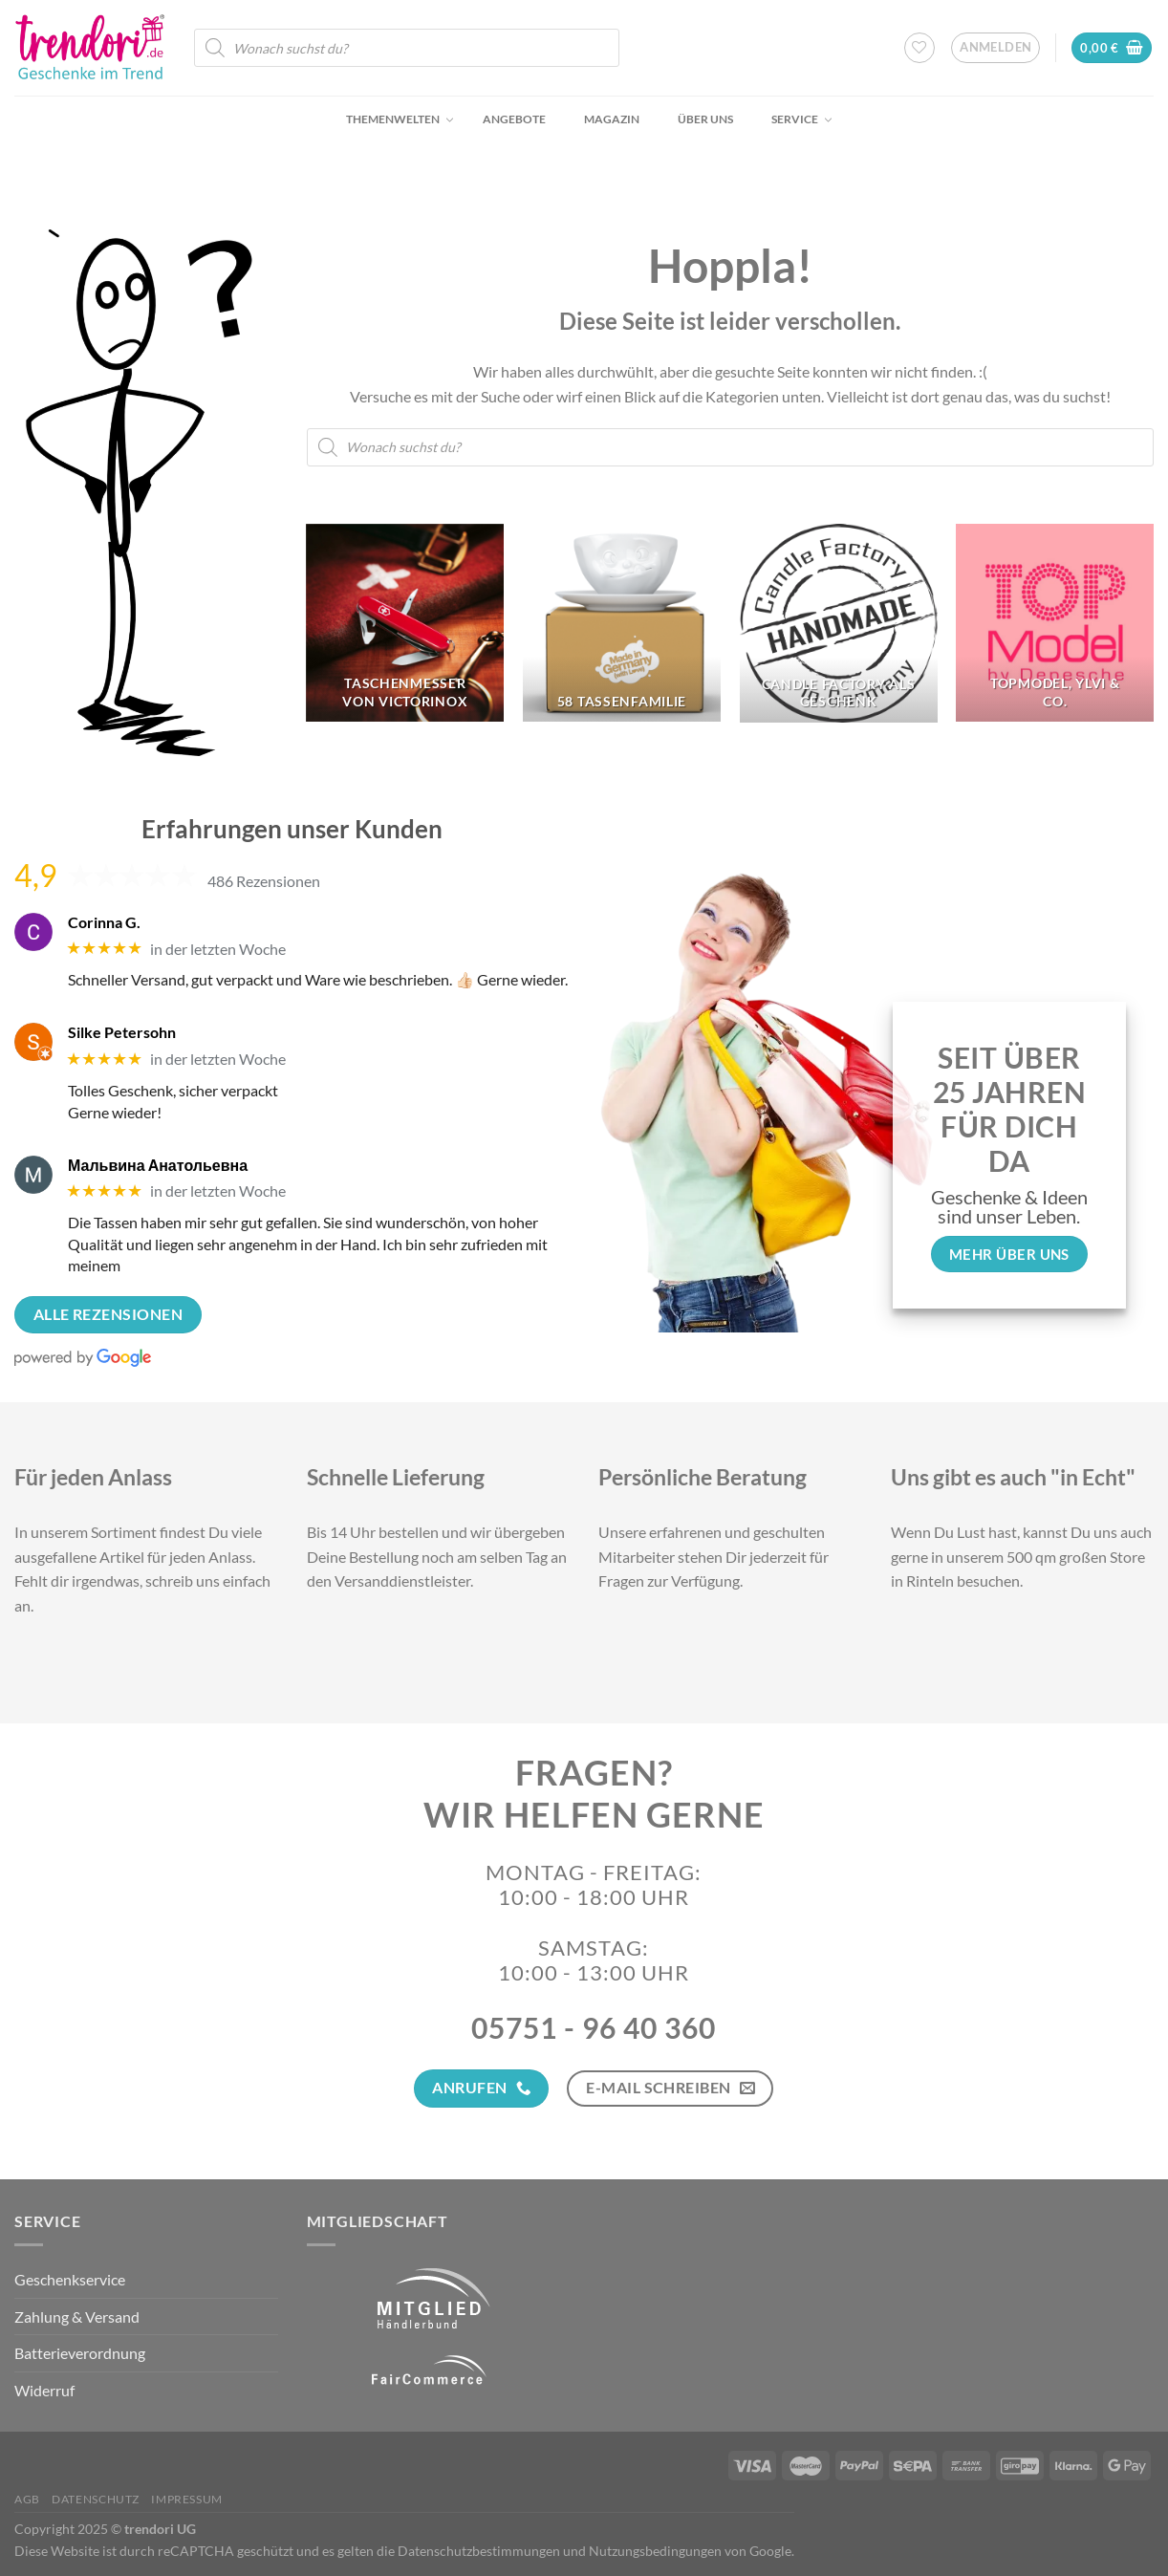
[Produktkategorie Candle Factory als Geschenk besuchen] (839, 623)
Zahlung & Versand (77, 2316)
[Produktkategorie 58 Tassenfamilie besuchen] (622, 623)
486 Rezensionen (263, 881)
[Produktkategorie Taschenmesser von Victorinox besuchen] (405, 623)
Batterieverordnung (79, 2353)
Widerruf (44, 2390)
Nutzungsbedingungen (655, 2551)
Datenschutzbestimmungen (479, 2551)
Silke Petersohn (122, 1032)
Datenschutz (96, 2499)
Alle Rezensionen (108, 1314)
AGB (27, 2499)
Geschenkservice (69, 2279)
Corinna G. (104, 922)
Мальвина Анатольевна (158, 1165)
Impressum (187, 2499)
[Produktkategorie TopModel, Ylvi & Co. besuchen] (1055, 623)
